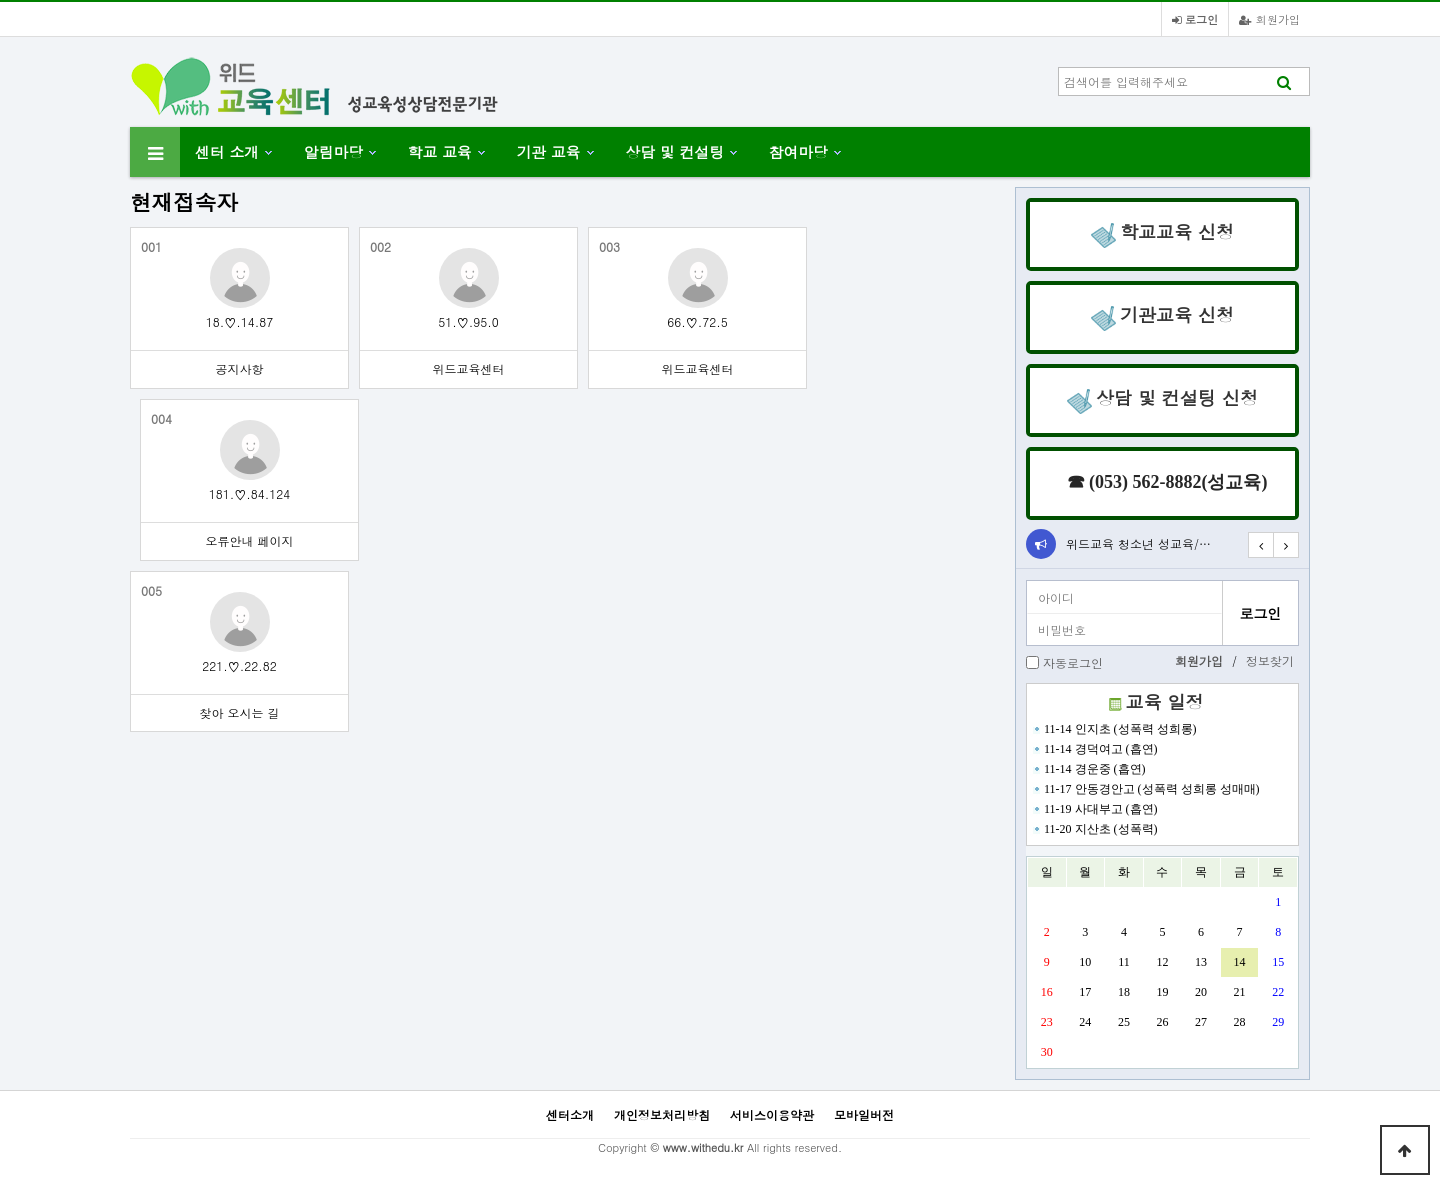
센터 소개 (227, 151)
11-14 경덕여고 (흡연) (1093, 749)
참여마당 (798, 151)
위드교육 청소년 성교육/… (1138, 543)
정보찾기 (1270, 660)
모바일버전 (864, 1114)
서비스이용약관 (772, 1114)
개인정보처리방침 (662, 1114)
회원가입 (1269, 19)
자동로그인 (1073, 662)
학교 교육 (440, 151)
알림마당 (333, 151)
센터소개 (570, 1114)
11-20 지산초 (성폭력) (1093, 829)
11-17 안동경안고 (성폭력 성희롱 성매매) (1144, 789)
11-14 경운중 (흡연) (1087, 769)
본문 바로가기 (0, 0)
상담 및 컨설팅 (675, 151)
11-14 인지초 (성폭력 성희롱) (1113, 729)
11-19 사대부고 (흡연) (1093, 809)
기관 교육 (549, 151)
